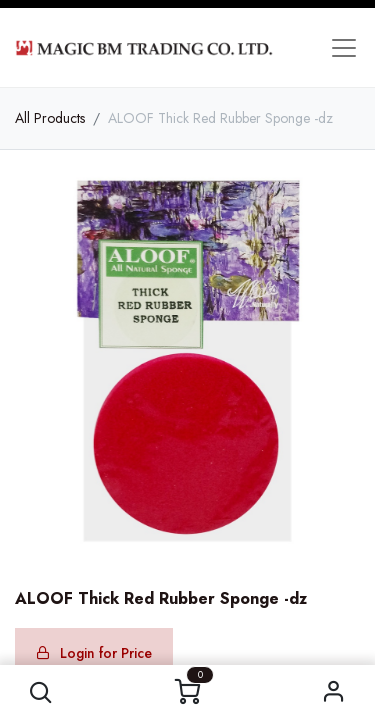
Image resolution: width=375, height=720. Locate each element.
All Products (50, 118)
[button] (41, 692)
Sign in (333, 692)
